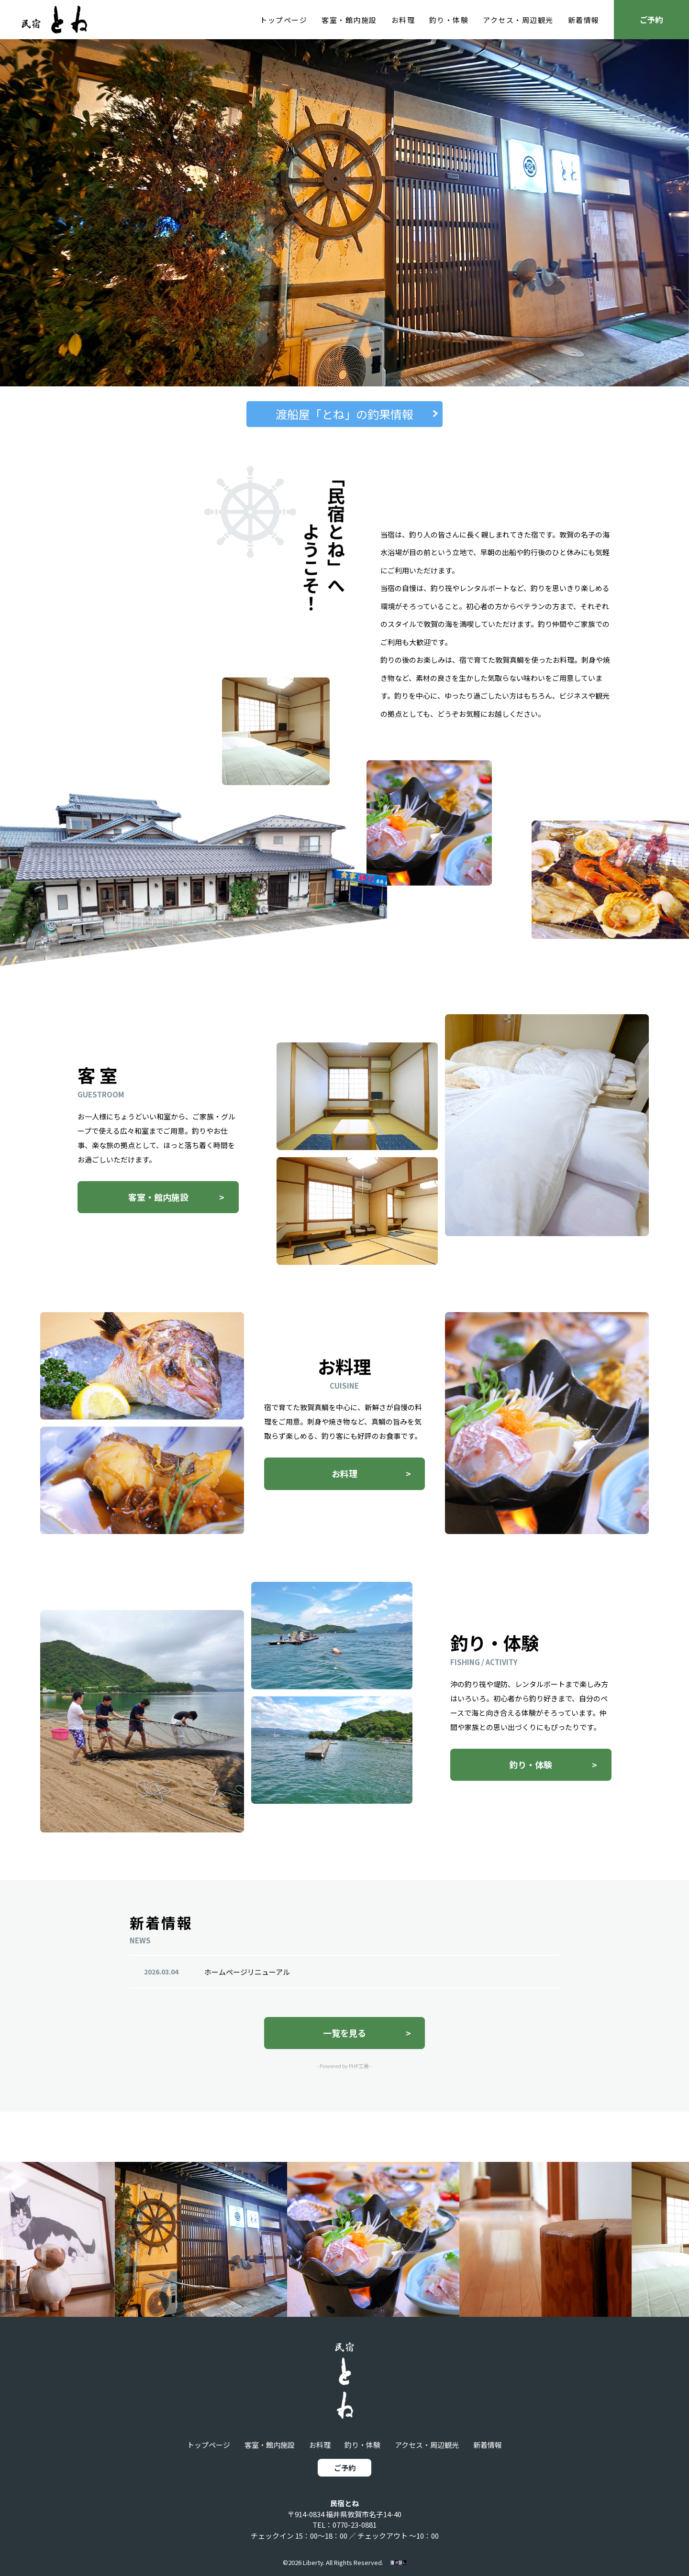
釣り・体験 (449, 19)
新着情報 (584, 19)
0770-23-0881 (355, 2525)
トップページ (283, 19)
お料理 (403, 19)
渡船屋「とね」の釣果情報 (344, 414)
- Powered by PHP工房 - (344, 2076)
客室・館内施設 (349, 19)
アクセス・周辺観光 (518, 19)
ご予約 (651, 19)
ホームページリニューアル (247, 1981)
